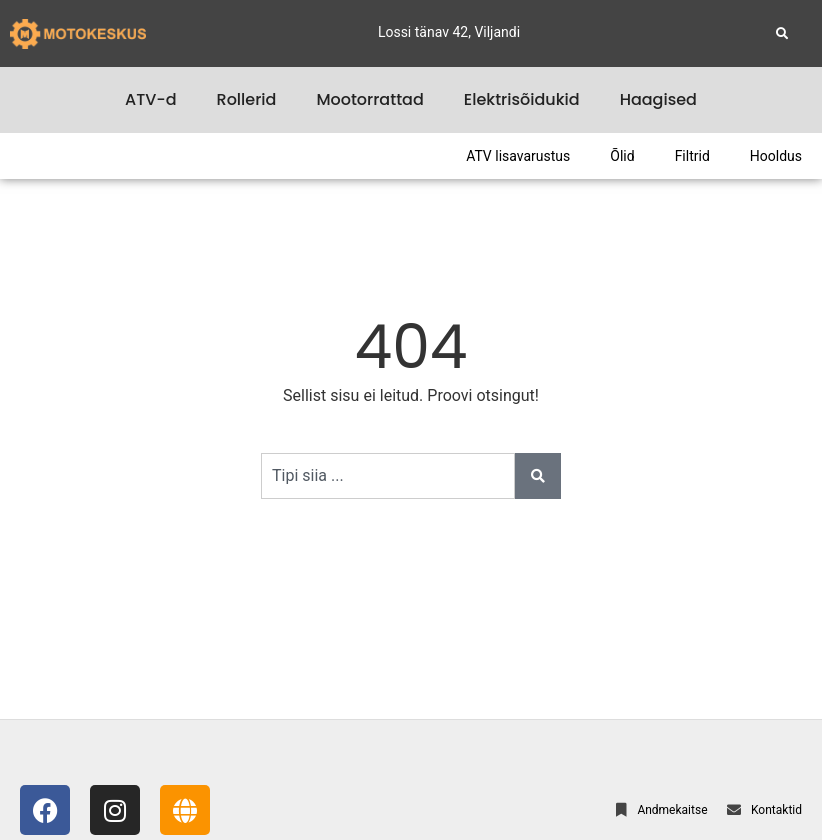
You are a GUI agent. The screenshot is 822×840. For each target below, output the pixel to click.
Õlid (622, 156)
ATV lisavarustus (518, 156)
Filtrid (692, 156)
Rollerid (247, 99)
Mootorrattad (369, 99)
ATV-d (151, 99)
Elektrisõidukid (522, 99)
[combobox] (388, 476)
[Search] (538, 476)
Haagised (658, 99)
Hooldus (776, 156)
